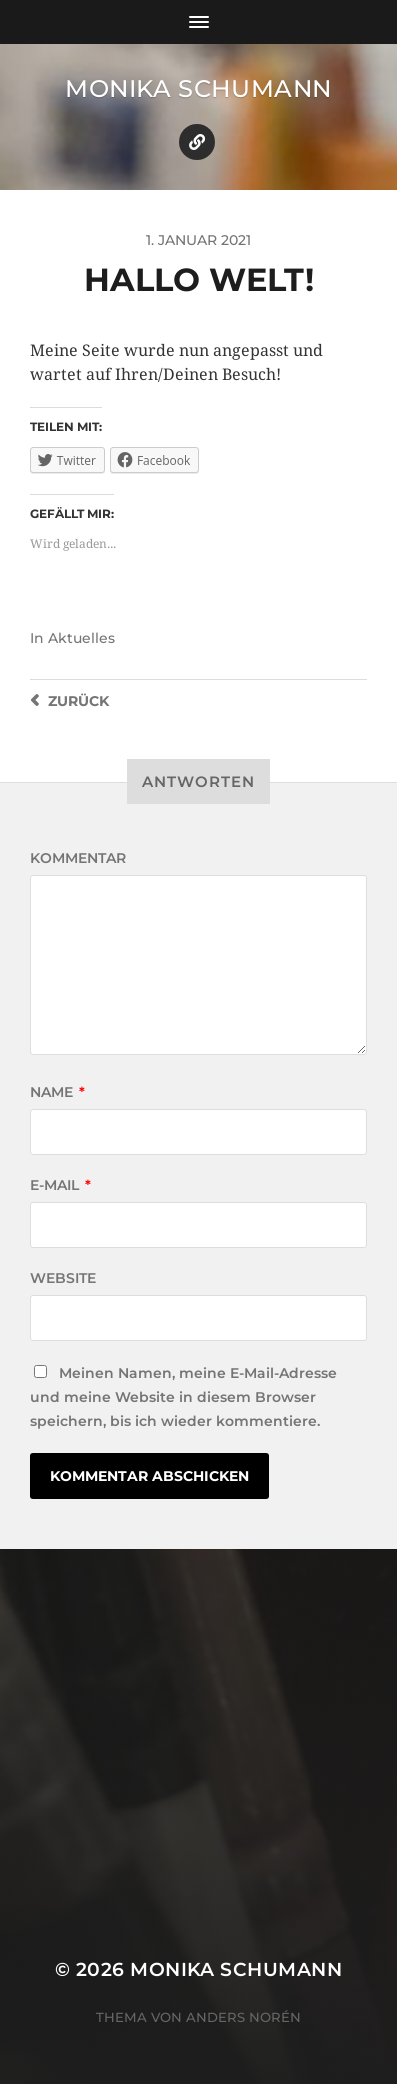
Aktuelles (81, 638)
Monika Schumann (198, 88)
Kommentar (78, 858)
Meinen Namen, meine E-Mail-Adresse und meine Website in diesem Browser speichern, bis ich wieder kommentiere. (183, 1397)
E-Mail (60, 1185)
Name (57, 1092)
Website (63, 1278)
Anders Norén (243, 2017)
